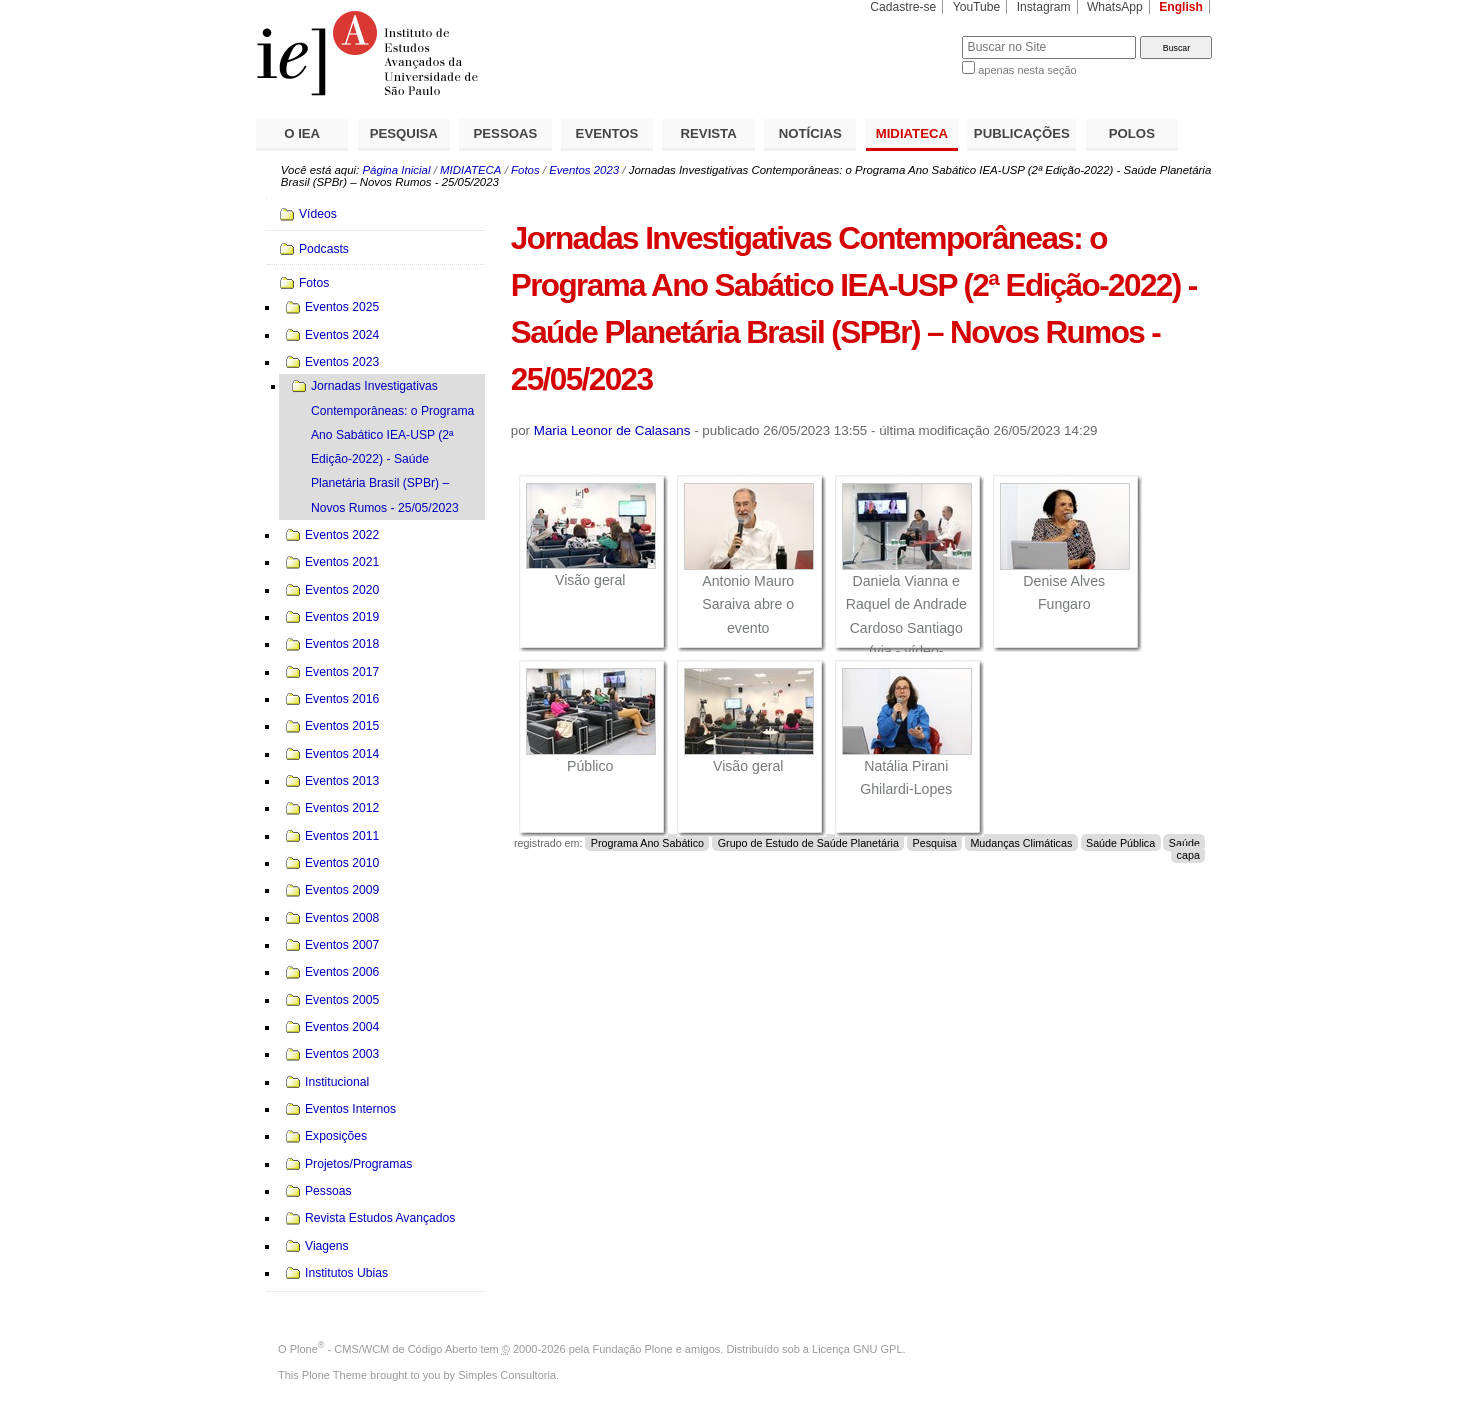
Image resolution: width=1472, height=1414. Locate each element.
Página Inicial (396, 170)
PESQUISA (404, 133)
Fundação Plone (633, 1349)
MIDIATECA (912, 133)
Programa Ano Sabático (647, 843)
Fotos (525, 170)
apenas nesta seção (1027, 70)
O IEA (302, 133)
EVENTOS (607, 133)
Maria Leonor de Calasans (612, 430)
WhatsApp (1115, 7)
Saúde (1184, 843)
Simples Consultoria (507, 1375)
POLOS (1132, 133)
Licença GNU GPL (857, 1349)
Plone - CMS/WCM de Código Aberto (384, 1349)
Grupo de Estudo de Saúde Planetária (808, 843)
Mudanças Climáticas (1021, 843)
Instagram (1044, 7)
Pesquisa (935, 843)
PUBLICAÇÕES (1022, 133)
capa (1188, 855)
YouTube (977, 7)
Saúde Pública (1120, 843)
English (1181, 7)
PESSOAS (506, 133)
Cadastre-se (903, 7)
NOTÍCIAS (810, 133)
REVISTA (709, 133)
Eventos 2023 (584, 170)
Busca (913, 35)
